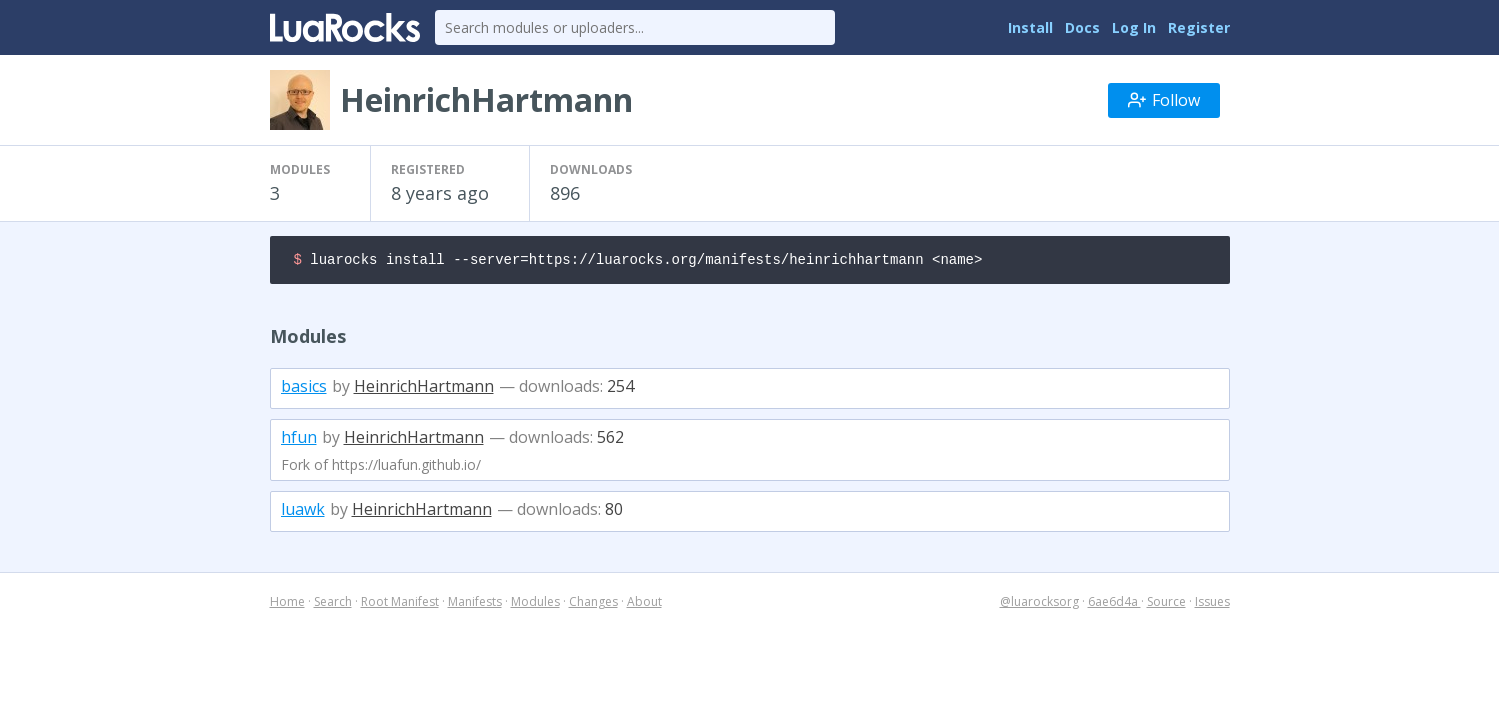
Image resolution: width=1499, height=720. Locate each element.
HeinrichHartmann (424, 389)
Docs (1082, 27)
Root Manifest (400, 604)
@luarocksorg (1039, 604)
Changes (593, 604)
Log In (1134, 27)
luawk (303, 512)
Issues (1212, 604)
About (644, 604)
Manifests (475, 604)
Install (1030, 27)
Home (287, 604)
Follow (1164, 100)
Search (333, 604)
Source (1166, 604)
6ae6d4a (1114, 604)
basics (304, 389)
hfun (299, 440)
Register (1199, 27)
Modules (535, 604)
